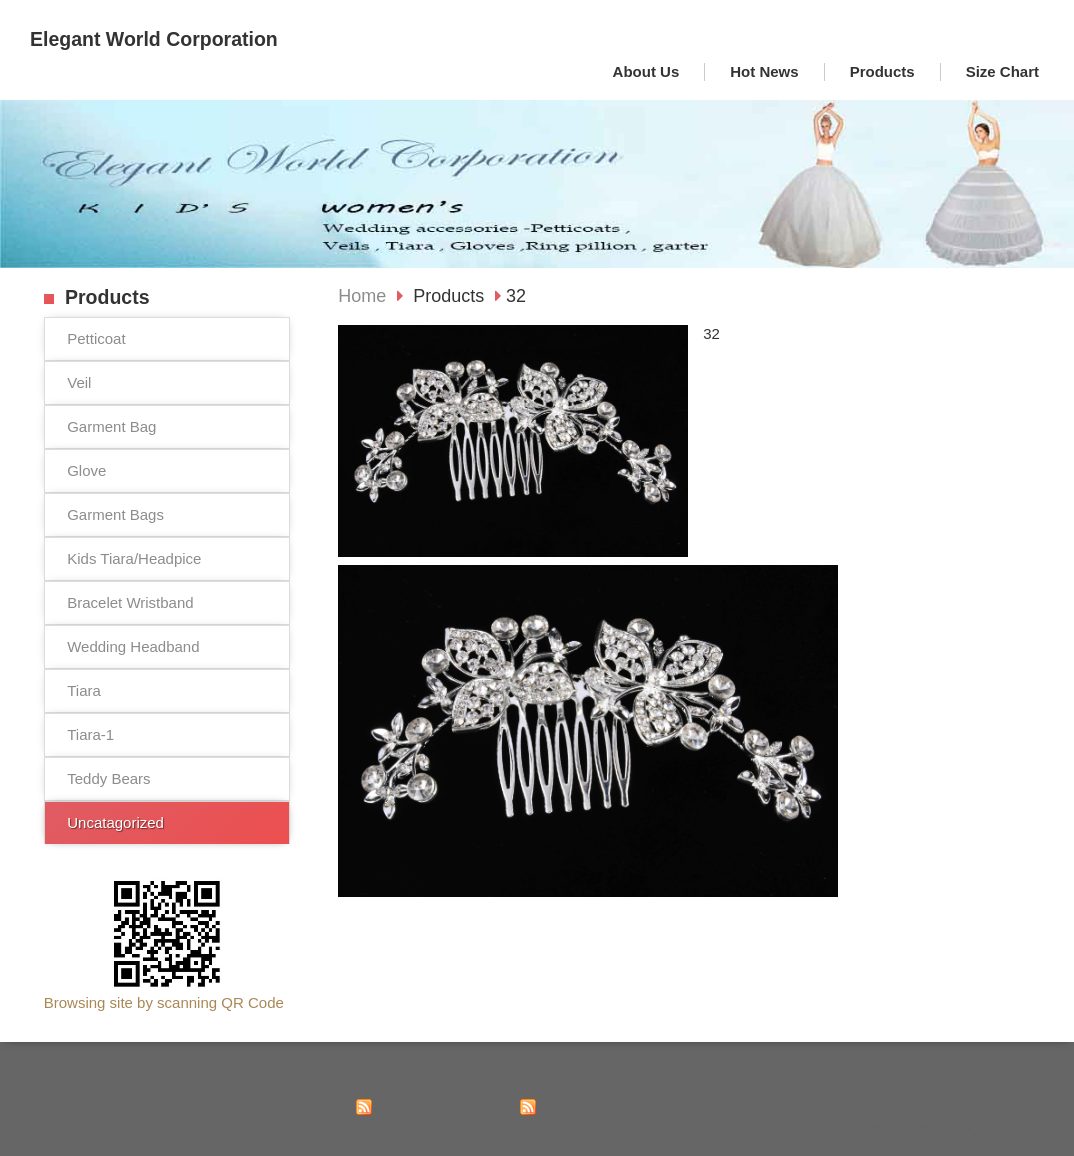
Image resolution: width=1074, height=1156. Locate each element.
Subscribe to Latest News (444, 1105)
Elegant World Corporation (154, 39)
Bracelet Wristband (130, 602)
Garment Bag (111, 426)
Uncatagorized (115, 822)
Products (451, 296)
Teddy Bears (108, 778)
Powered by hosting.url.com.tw (952, 1128)
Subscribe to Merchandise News (627, 1105)
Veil (79, 382)
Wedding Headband (133, 646)
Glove (86, 470)
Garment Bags (115, 514)
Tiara (84, 690)
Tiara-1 (90, 734)
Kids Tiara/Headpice (134, 558)
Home (362, 296)
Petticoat (96, 338)
